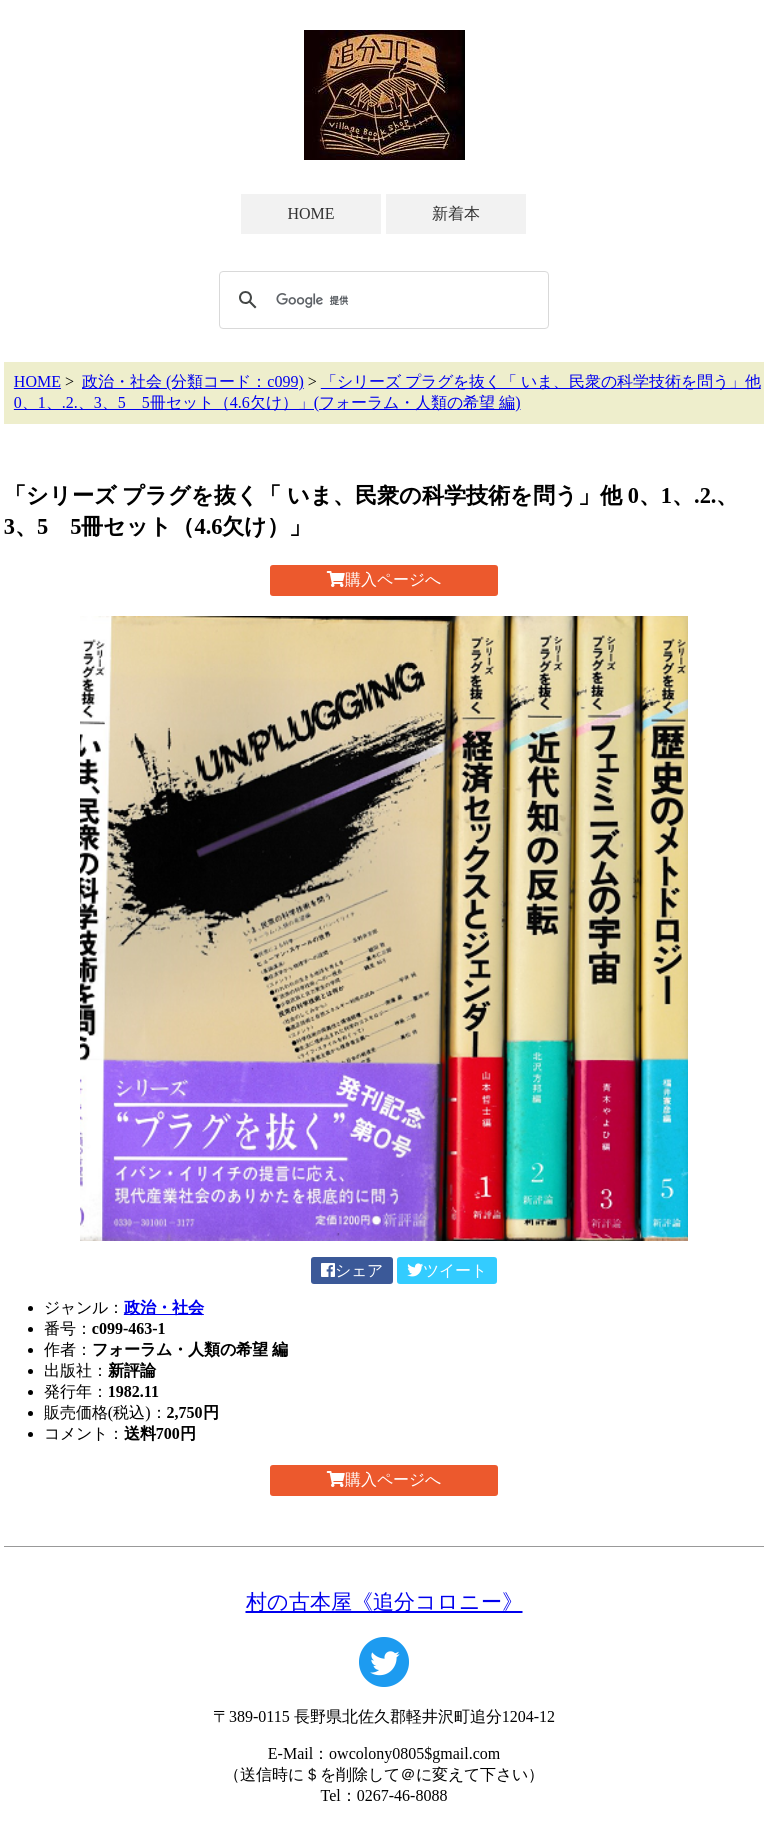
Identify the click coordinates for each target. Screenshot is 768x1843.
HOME (310, 213)
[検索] (381, 300)
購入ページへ (384, 579)
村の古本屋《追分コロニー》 (384, 1601)
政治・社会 (164, 1307)
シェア (352, 1270)
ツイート (447, 1270)
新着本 (456, 213)
